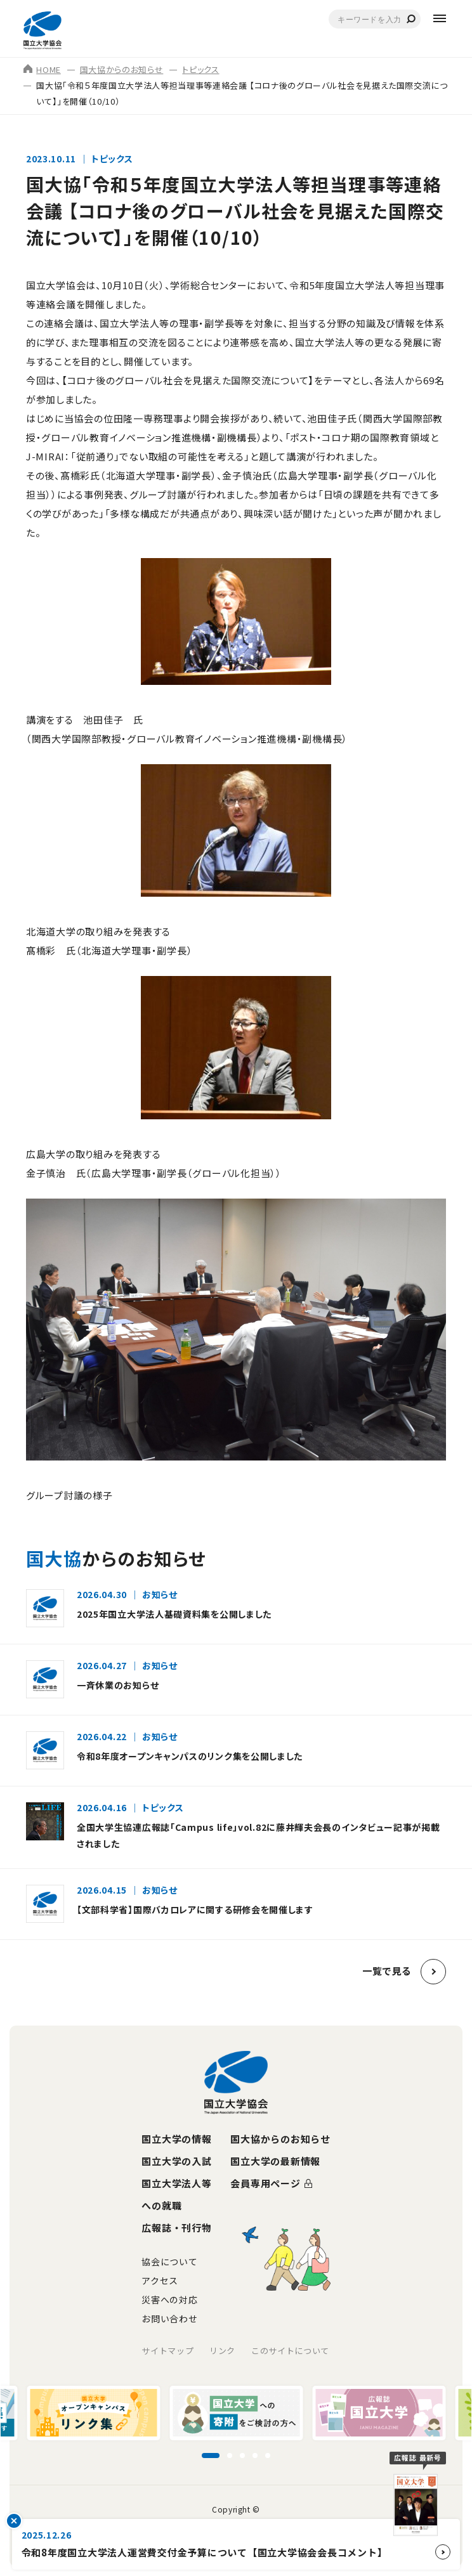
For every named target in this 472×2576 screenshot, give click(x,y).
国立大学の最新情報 (275, 2161)
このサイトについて (290, 2351)
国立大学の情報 (176, 2138)
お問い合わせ (169, 2318)
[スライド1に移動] (211, 2455)
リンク (222, 2351)
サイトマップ (167, 2351)
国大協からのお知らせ (122, 69)
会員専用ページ (265, 2183)
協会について (169, 2261)
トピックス (200, 69)
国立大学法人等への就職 (176, 2194)
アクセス (159, 2280)
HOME (42, 69)
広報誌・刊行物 (176, 2227)
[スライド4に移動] (255, 2455)
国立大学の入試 (176, 2161)
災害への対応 (169, 2299)
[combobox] (375, 19)
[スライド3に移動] (242, 2455)
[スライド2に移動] (229, 2455)
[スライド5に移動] (267, 2455)
